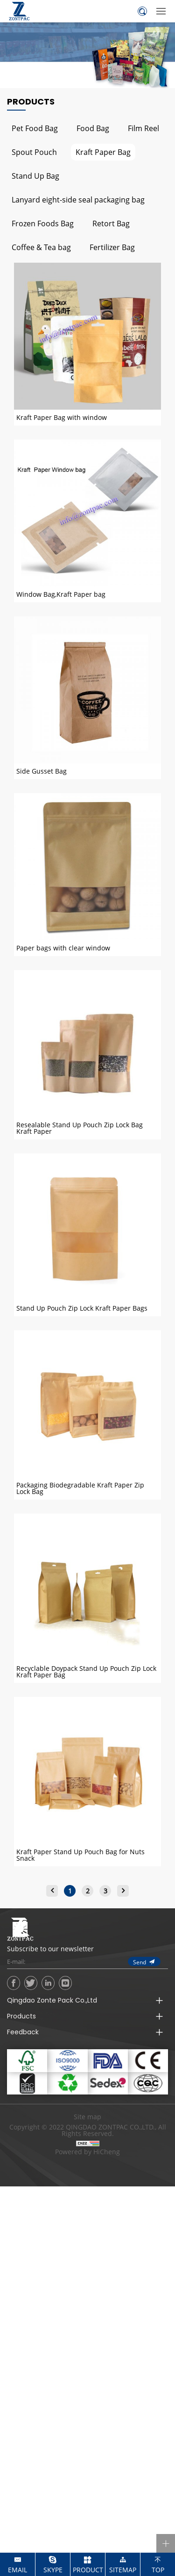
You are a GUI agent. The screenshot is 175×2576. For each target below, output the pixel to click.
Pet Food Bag (35, 128)
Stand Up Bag (35, 176)
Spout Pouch (34, 152)
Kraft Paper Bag (103, 152)
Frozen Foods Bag (43, 223)
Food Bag (93, 128)
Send (139, 1962)
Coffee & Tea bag (41, 247)
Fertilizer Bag (112, 247)
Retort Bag (111, 223)
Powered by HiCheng (87, 2152)
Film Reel (143, 128)
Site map (87, 2116)
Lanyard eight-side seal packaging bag (78, 199)
